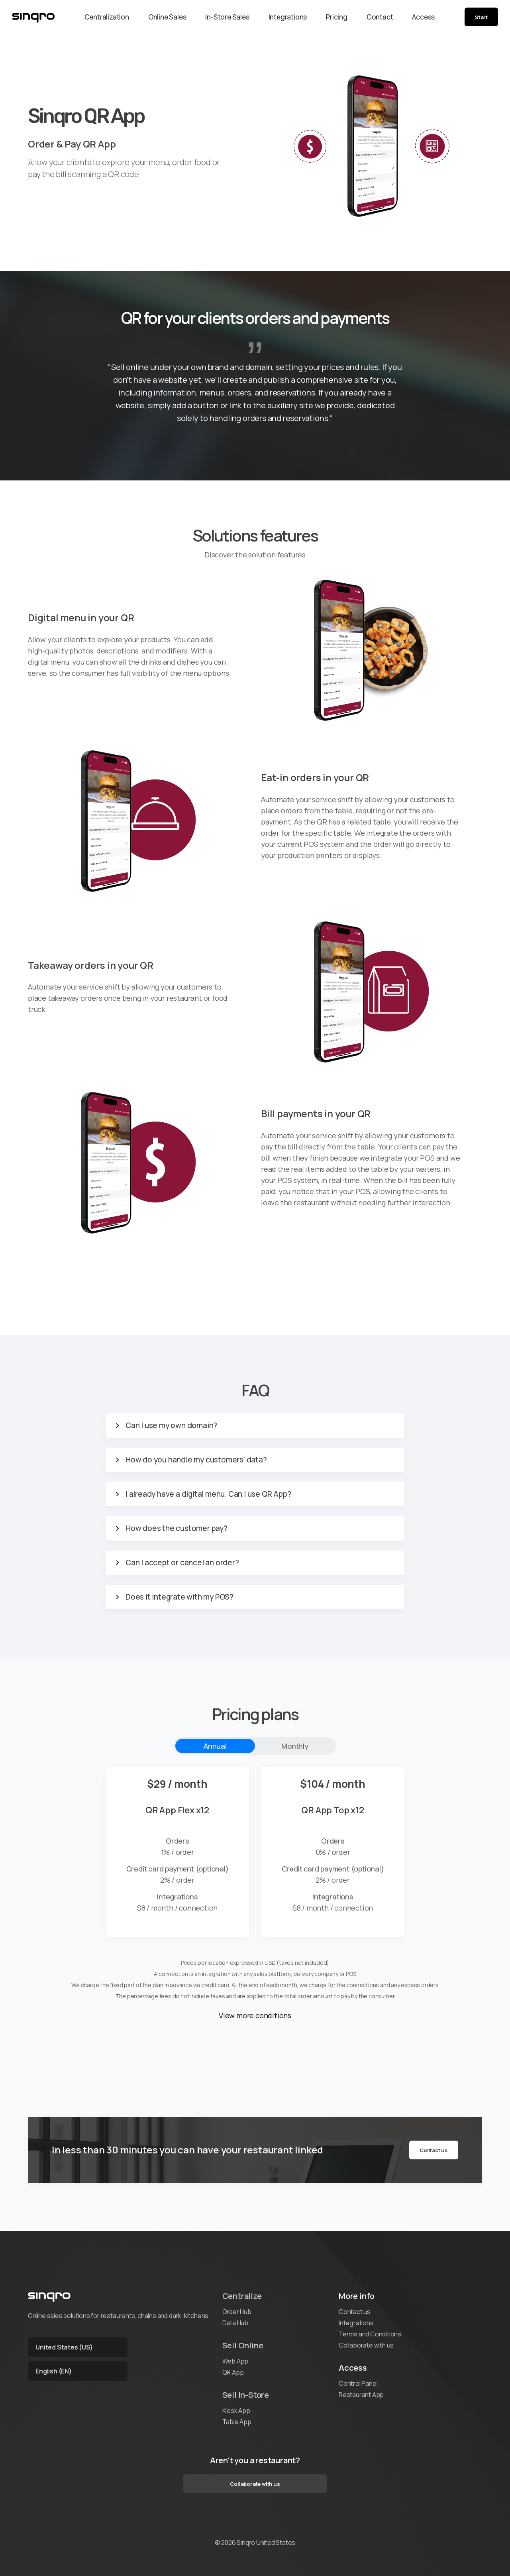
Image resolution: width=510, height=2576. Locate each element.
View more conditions (255, 2015)
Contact (380, 17)
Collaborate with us (366, 2345)
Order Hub (236, 2311)
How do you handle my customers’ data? (196, 1460)
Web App (235, 2361)
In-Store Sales (227, 17)
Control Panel (358, 2383)
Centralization (106, 17)
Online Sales (167, 17)
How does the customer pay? (177, 1528)
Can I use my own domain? (171, 1426)
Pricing (336, 17)
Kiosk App (236, 2410)
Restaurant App (361, 2394)
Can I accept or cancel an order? (182, 1563)
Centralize (242, 2296)
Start (481, 17)
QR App (233, 2372)
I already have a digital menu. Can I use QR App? (208, 1494)
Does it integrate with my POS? (179, 1597)
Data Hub (235, 2322)
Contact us (434, 2150)
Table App (236, 2421)
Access (423, 17)
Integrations (288, 17)
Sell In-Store (245, 2394)
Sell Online (242, 2345)
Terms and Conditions (370, 2334)
